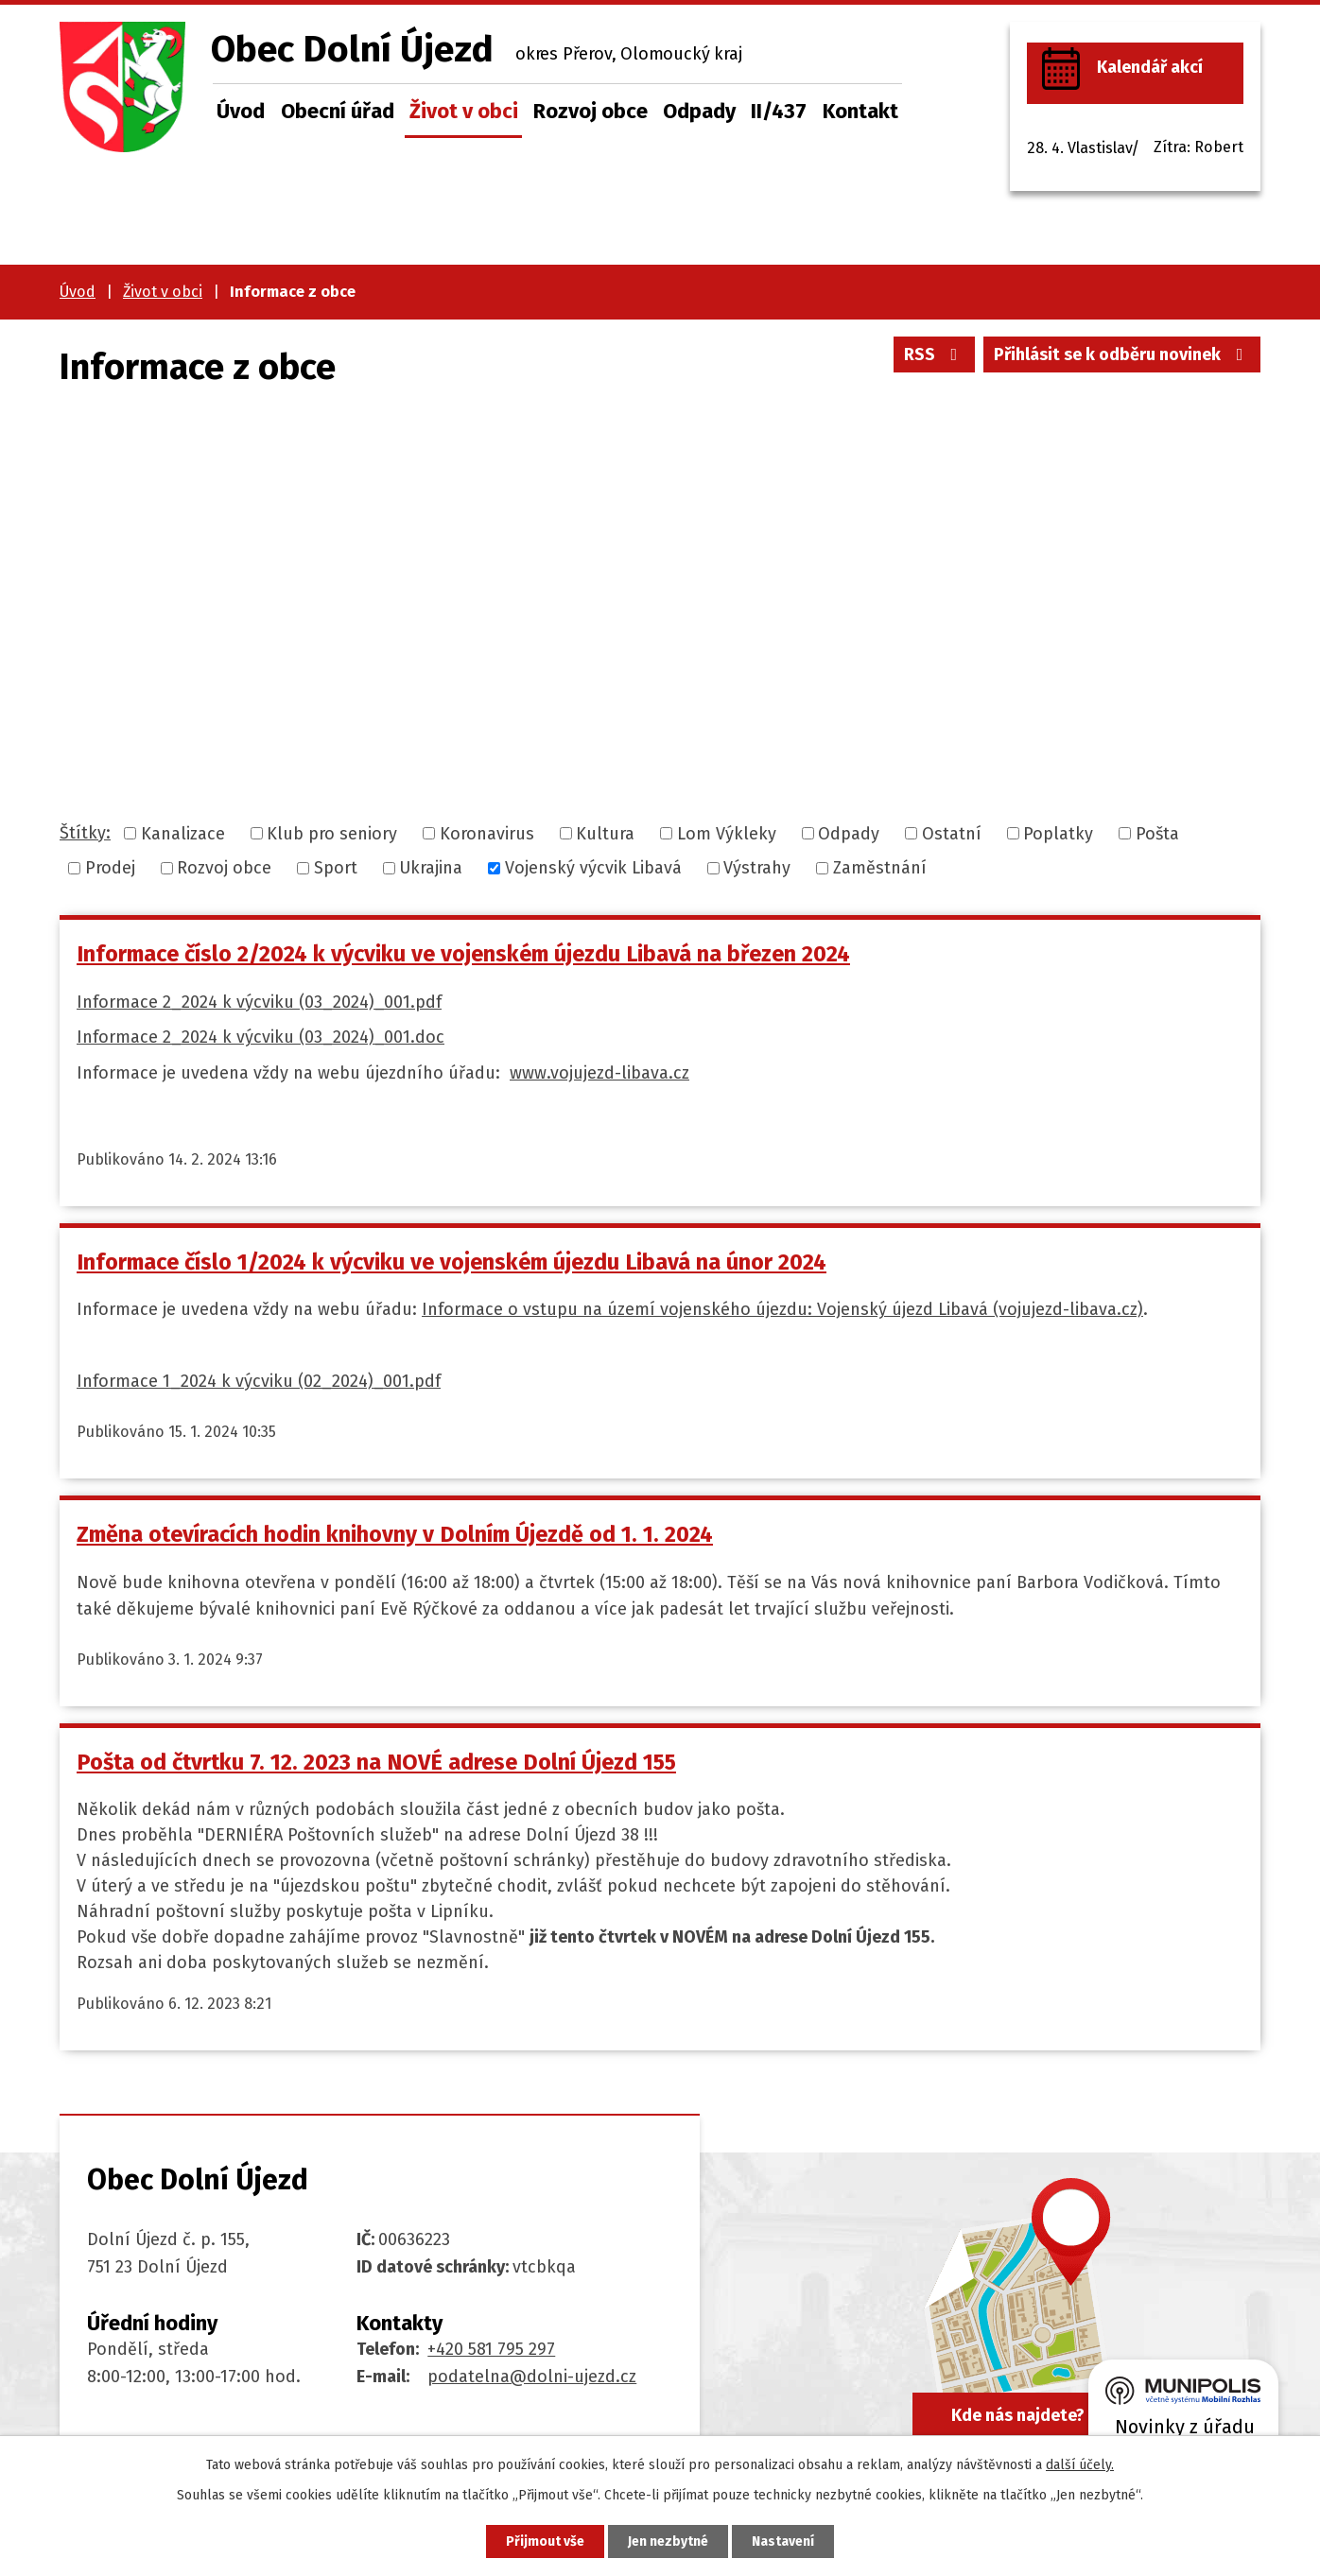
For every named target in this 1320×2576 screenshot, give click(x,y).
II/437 (779, 111)
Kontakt (860, 111)
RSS (934, 354)
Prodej (110, 867)
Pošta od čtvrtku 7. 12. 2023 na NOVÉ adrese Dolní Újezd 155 (376, 1762)
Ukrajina (430, 867)
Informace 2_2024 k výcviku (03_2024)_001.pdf (259, 1002)
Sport (335, 867)
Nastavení (783, 2541)
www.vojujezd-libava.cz (599, 1073)
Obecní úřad (337, 111)
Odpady (699, 111)
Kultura (605, 832)
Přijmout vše (545, 2541)
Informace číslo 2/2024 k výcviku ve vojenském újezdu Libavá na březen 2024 (463, 954)
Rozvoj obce (590, 111)
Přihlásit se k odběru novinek (1122, 354)
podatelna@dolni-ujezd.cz (531, 2376)
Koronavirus (487, 832)
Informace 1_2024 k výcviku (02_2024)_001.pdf (259, 1381)
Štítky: (85, 832)
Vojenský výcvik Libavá (593, 867)
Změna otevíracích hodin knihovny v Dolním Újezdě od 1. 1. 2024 (395, 1534)
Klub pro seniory (332, 832)
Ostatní (951, 832)
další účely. (1080, 2465)
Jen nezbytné (668, 2541)
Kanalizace (183, 832)
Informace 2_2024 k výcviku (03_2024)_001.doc (260, 1037)
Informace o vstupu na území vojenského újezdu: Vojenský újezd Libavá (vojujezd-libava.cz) (782, 1309)
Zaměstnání (880, 867)
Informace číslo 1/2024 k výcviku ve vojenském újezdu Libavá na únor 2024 (451, 1262)
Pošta (1157, 832)
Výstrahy (756, 867)
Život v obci (463, 111)
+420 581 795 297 (491, 2349)
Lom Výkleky (726, 832)
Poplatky (1058, 832)
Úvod (241, 111)
